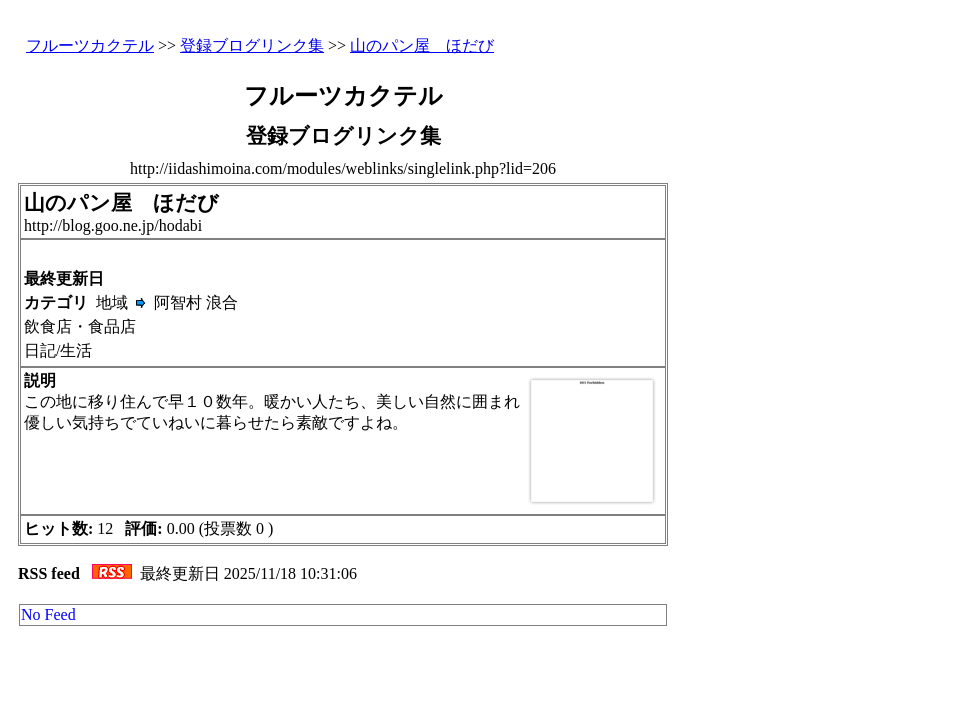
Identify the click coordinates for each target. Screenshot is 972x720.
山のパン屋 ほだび (422, 45)
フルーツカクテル (90, 45)
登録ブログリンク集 (252, 45)
